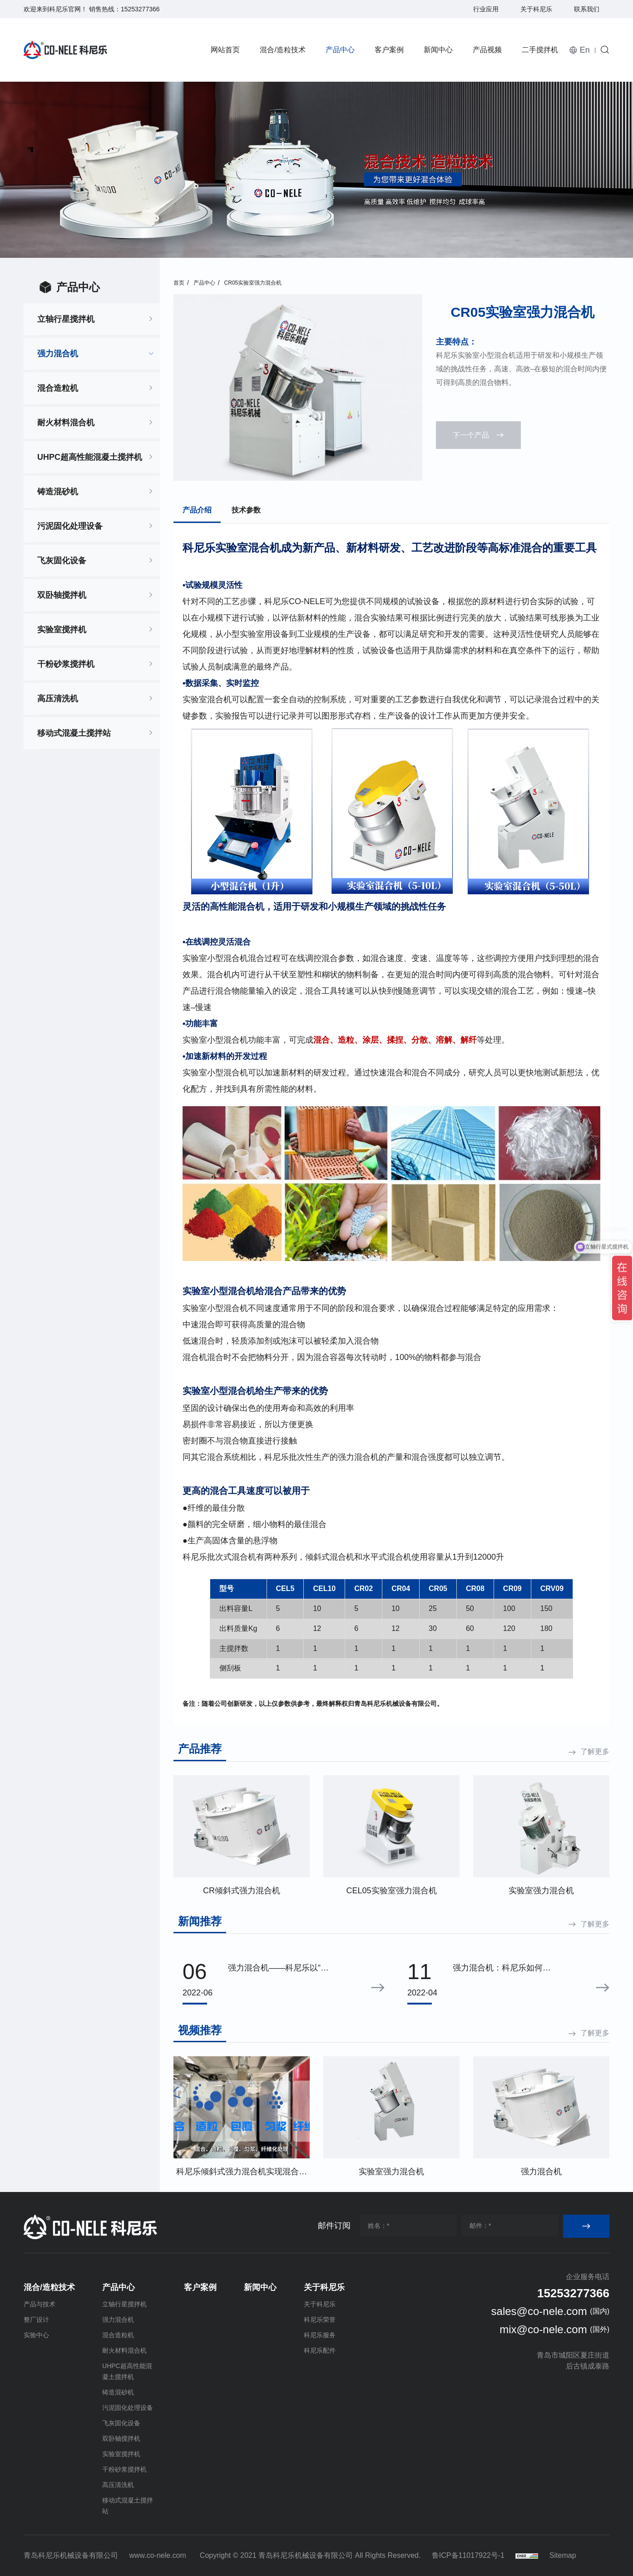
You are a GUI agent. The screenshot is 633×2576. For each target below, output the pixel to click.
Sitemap (562, 2555)
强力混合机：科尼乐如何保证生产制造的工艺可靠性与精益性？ (502, 1969)
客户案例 (389, 50)
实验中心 (36, 2335)
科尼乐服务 (320, 2335)
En (585, 49)
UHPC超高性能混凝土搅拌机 (89, 457)
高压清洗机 (57, 698)
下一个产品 (471, 435)
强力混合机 (57, 353)
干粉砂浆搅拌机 (65, 664)
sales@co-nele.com (539, 2311)
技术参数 (246, 510)
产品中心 (340, 50)
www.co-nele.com (157, 2555)
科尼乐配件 (320, 2350)
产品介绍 (197, 510)
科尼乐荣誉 (320, 2319)
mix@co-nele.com (543, 2329)
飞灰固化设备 (61, 560)
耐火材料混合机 (65, 422)
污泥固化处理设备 (70, 526)
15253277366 (140, 9)
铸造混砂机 (57, 491)
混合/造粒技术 (282, 50)
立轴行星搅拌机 (65, 319)
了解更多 (594, 1751)
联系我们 (586, 9)
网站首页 (225, 50)
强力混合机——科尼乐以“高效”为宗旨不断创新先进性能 (278, 1969)
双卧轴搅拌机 (61, 595)
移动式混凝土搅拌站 (74, 733)
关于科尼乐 (536, 9)
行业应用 (486, 9)
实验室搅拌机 (61, 629)
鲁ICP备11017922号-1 (468, 2555)
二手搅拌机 (540, 50)
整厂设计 (36, 2319)
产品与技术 (39, 2304)
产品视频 (487, 50)
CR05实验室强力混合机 (253, 283)
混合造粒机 (57, 388)
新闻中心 (438, 50)
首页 (178, 283)
